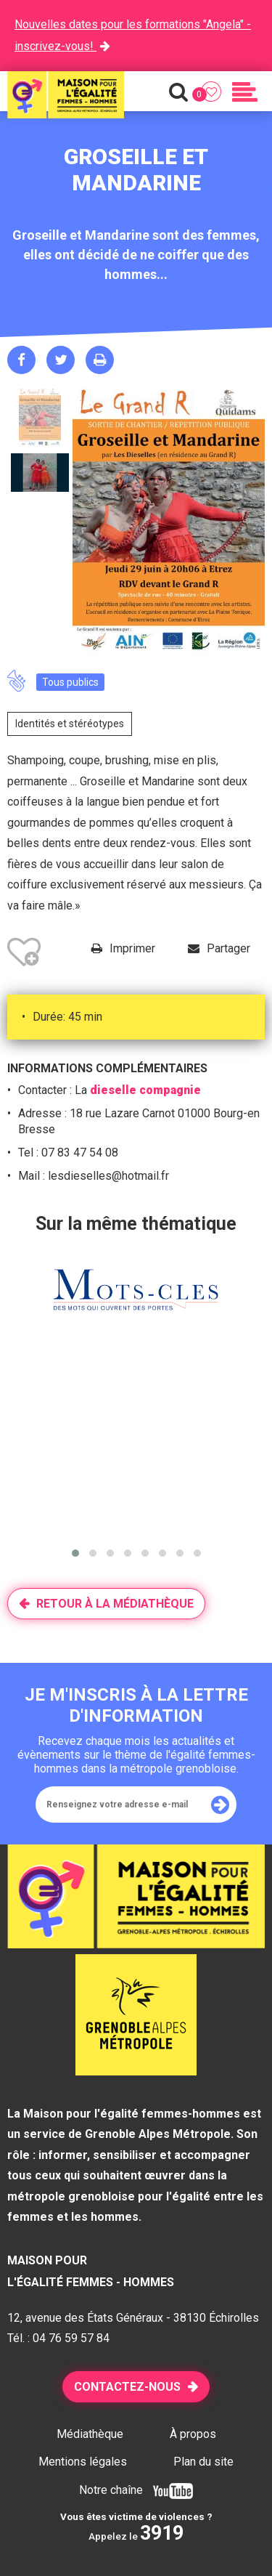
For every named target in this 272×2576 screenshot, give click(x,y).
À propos (193, 2434)
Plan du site (203, 2461)
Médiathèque (90, 2434)
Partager (228, 948)
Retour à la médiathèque (115, 1604)
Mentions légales (82, 2461)
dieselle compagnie (145, 1090)
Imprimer (132, 948)
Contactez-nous (127, 2387)
